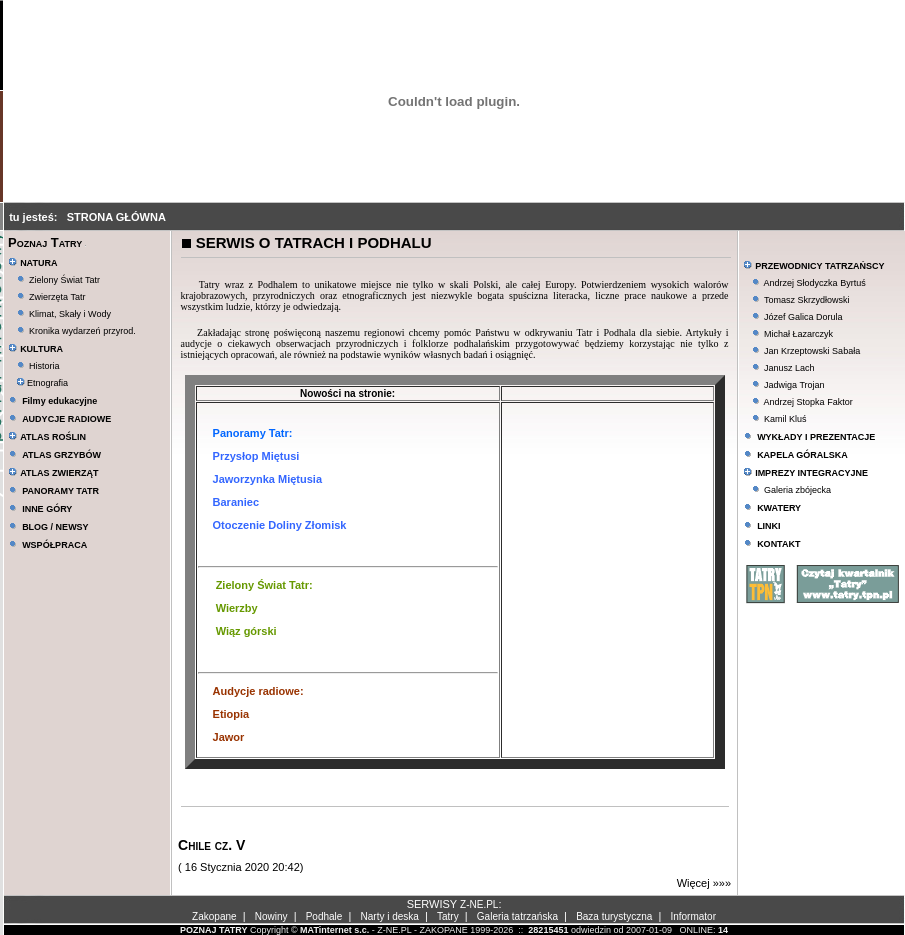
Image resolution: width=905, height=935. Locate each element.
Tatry (448, 916)
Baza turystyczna (614, 916)
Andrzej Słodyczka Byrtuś (815, 283)
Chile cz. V (211, 845)
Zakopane (214, 916)
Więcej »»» (704, 883)
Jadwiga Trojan (794, 385)
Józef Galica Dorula (803, 317)
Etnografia (42, 383)
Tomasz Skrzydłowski (807, 300)
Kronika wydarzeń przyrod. (82, 331)
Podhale (324, 916)
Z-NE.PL (479, 904)
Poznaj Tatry (45, 242)
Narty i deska (390, 916)
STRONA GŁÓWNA (116, 217)
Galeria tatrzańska (517, 916)
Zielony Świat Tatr (64, 280)
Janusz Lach (789, 368)
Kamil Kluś (785, 419)
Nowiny (271, 916)
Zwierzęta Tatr (57, 297)
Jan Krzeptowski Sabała (812, 351)
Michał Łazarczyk (798, 334)
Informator (693, 916)
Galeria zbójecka (797, 490)
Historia (44, 366)
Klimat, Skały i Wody (70, 314)
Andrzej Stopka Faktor (808, 402)
